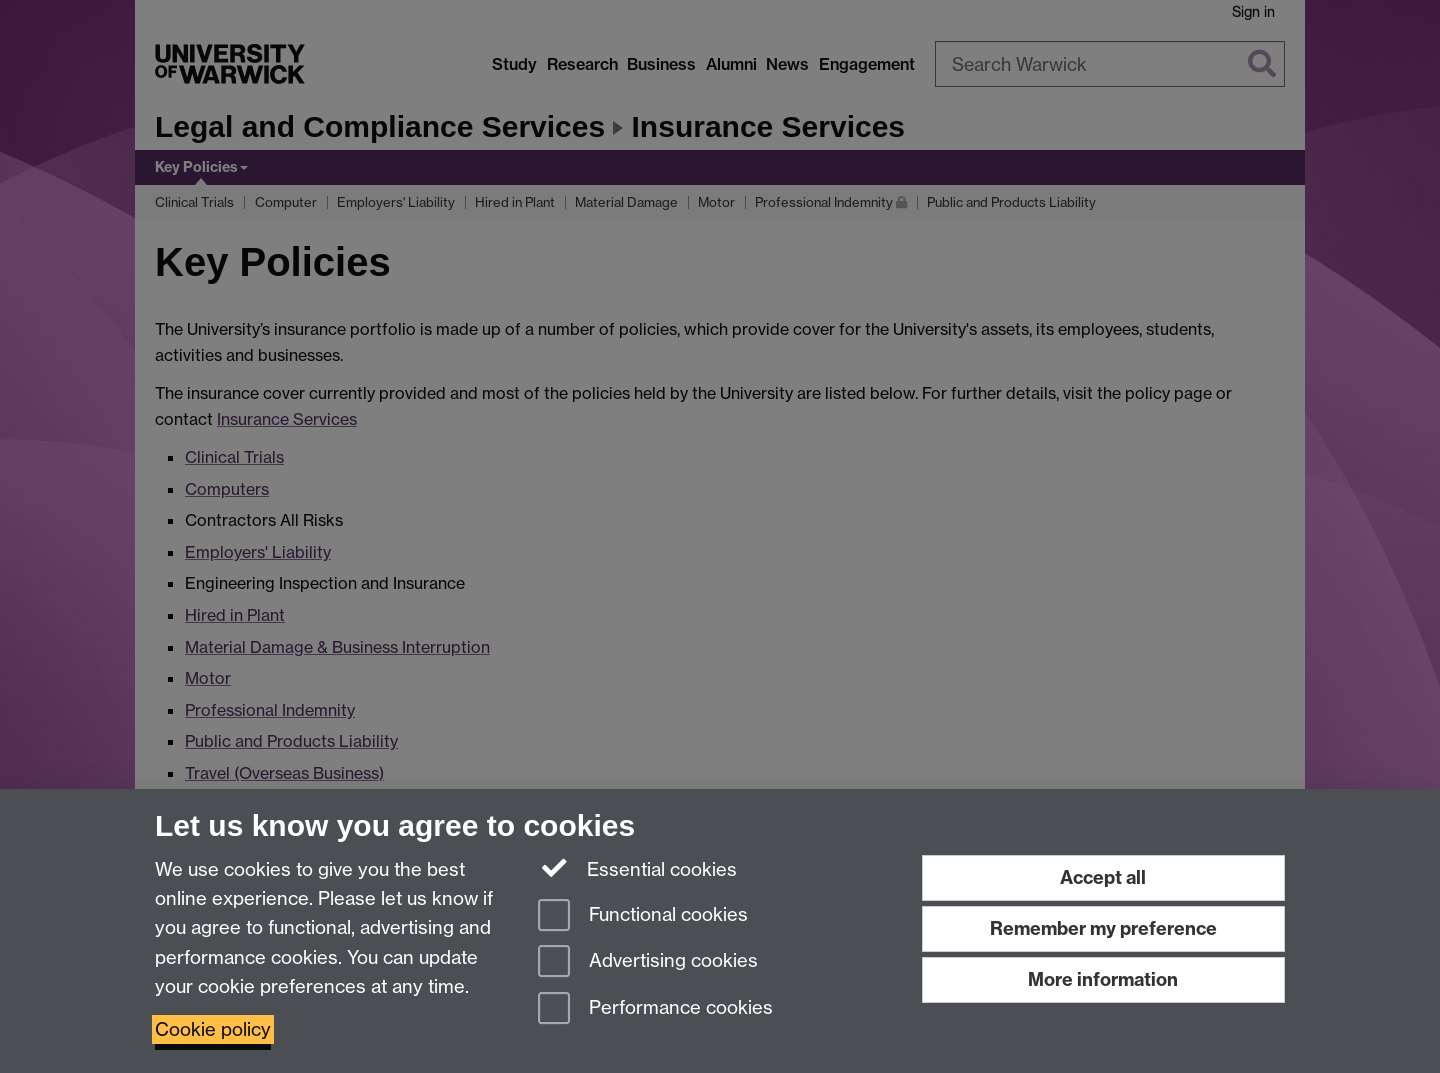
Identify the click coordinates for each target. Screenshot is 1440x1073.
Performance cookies (655, 1009)
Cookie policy (213, 1029)
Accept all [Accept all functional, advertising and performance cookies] (1103, 877)
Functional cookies (643, 916)
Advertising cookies (648, 962)
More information (1103, 979)
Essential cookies (637, 868)
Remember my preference (1103, 928)
